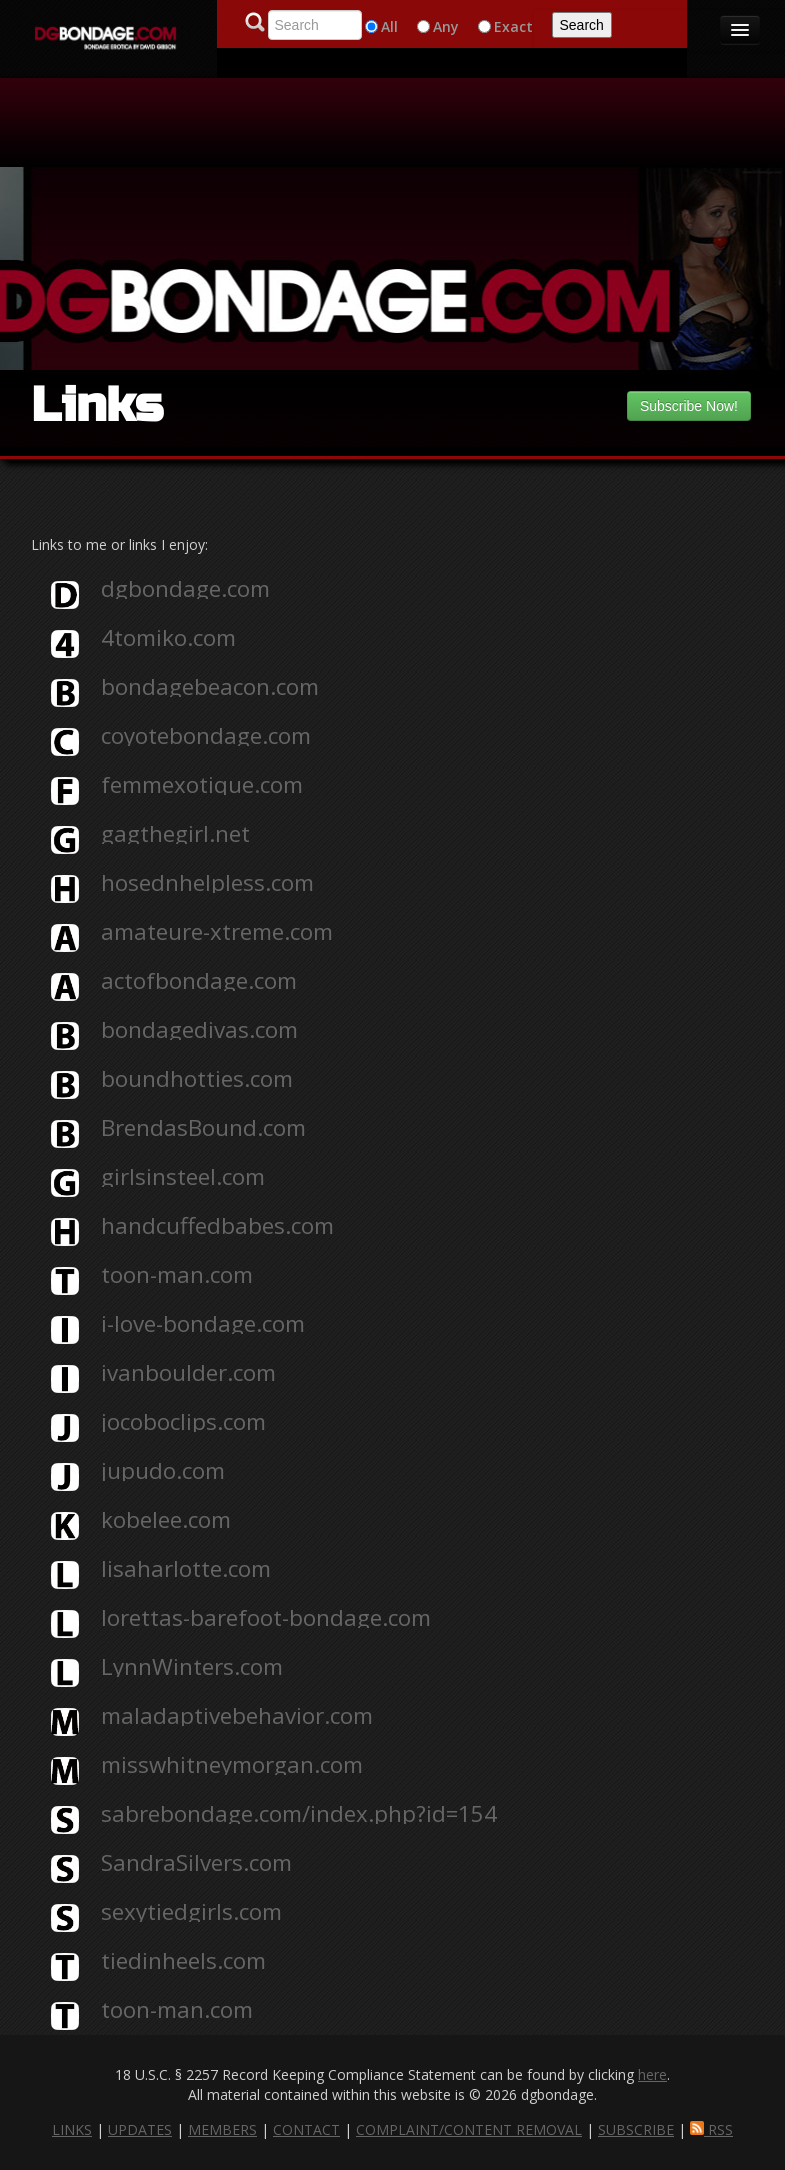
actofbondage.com (199, 981)
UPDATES (140, 2129)
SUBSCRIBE (636, 2129)
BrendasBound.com (203, 1128)
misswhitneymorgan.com (232, 1765)
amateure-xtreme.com (217, 932)
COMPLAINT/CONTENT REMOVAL (469, 2129)
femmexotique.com (202, 785)
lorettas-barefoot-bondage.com (266, 1618)
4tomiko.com (168, 638)
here (652, 2074)
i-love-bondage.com (203, 1324)
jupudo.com (163, 1471)
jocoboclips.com (183, 1422)
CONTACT (306, 2129)
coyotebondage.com (206, 736)
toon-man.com (177, 1275)
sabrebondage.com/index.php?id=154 (299, 1814)
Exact (513, 26)
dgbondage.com (185, 589)
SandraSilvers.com (196, 1863)
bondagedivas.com (199, 1030)
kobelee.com (166, 1520)
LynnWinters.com (192, 1667)
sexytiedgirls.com (191, 1912)
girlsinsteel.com (183, 1177)
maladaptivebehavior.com (237, 1716)
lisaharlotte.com (186, 1569)
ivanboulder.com (188, 1373)
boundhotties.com (197, 1079)
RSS (711, 2129)
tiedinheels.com (183, 1961)
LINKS (72, 2129)
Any (446, 26)
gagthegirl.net (175, 834)
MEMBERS (222, 2129)
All (389, 26)
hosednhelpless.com (207, 883)
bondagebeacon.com (210, 687)
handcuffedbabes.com (217, 1226)
